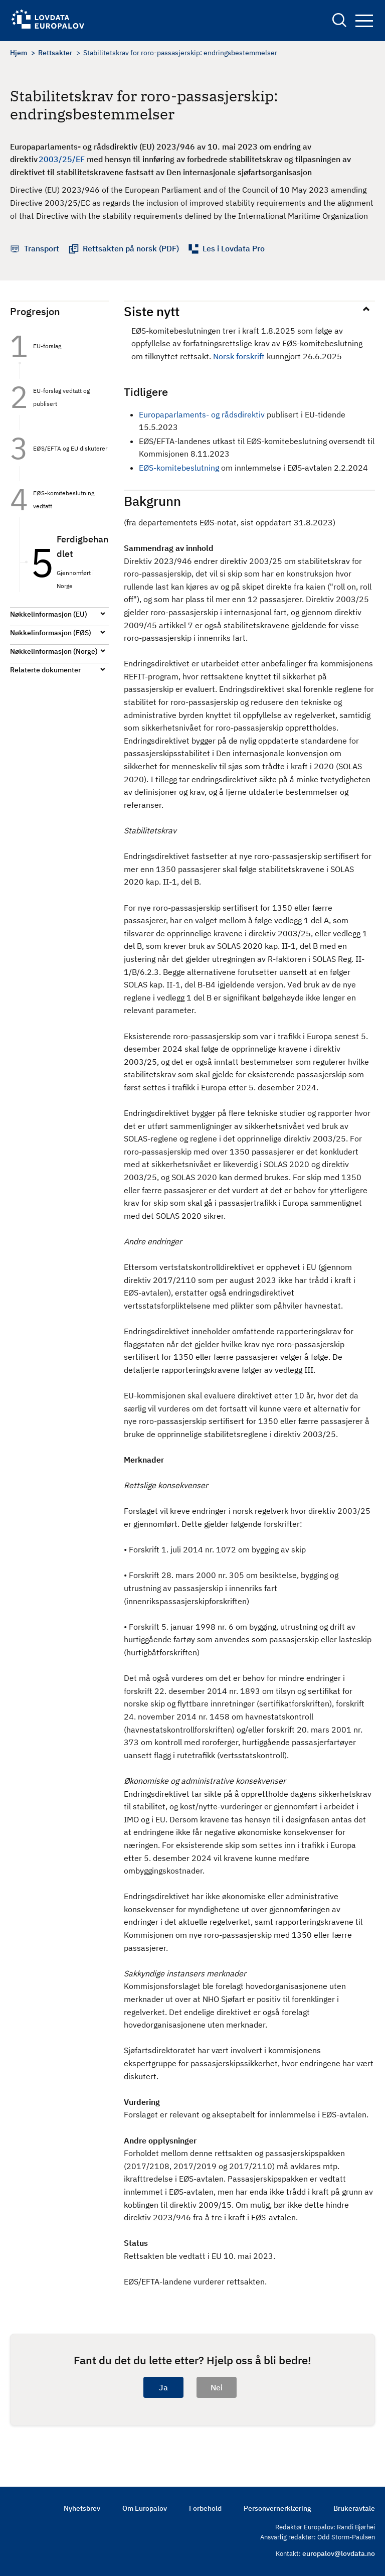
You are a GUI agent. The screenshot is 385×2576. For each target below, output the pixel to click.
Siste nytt (151, 311)
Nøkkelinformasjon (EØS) (50, 632)
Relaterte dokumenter (45, 669)
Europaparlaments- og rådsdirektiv (202, 414)
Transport (41, 248)
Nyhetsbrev (82, 2508)
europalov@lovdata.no (338, 2553)
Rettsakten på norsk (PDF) (131, 248)
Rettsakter (55, 52)
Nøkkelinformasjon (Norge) (54, 651)
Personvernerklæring (277, 2508)
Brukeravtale (354, 2508)
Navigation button (364, 21)
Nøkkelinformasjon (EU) (48, 614)
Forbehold (205, 2508)
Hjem (18, 52)
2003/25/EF (62, 159)
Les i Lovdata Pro (234, 248)
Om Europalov (144, 2508)
